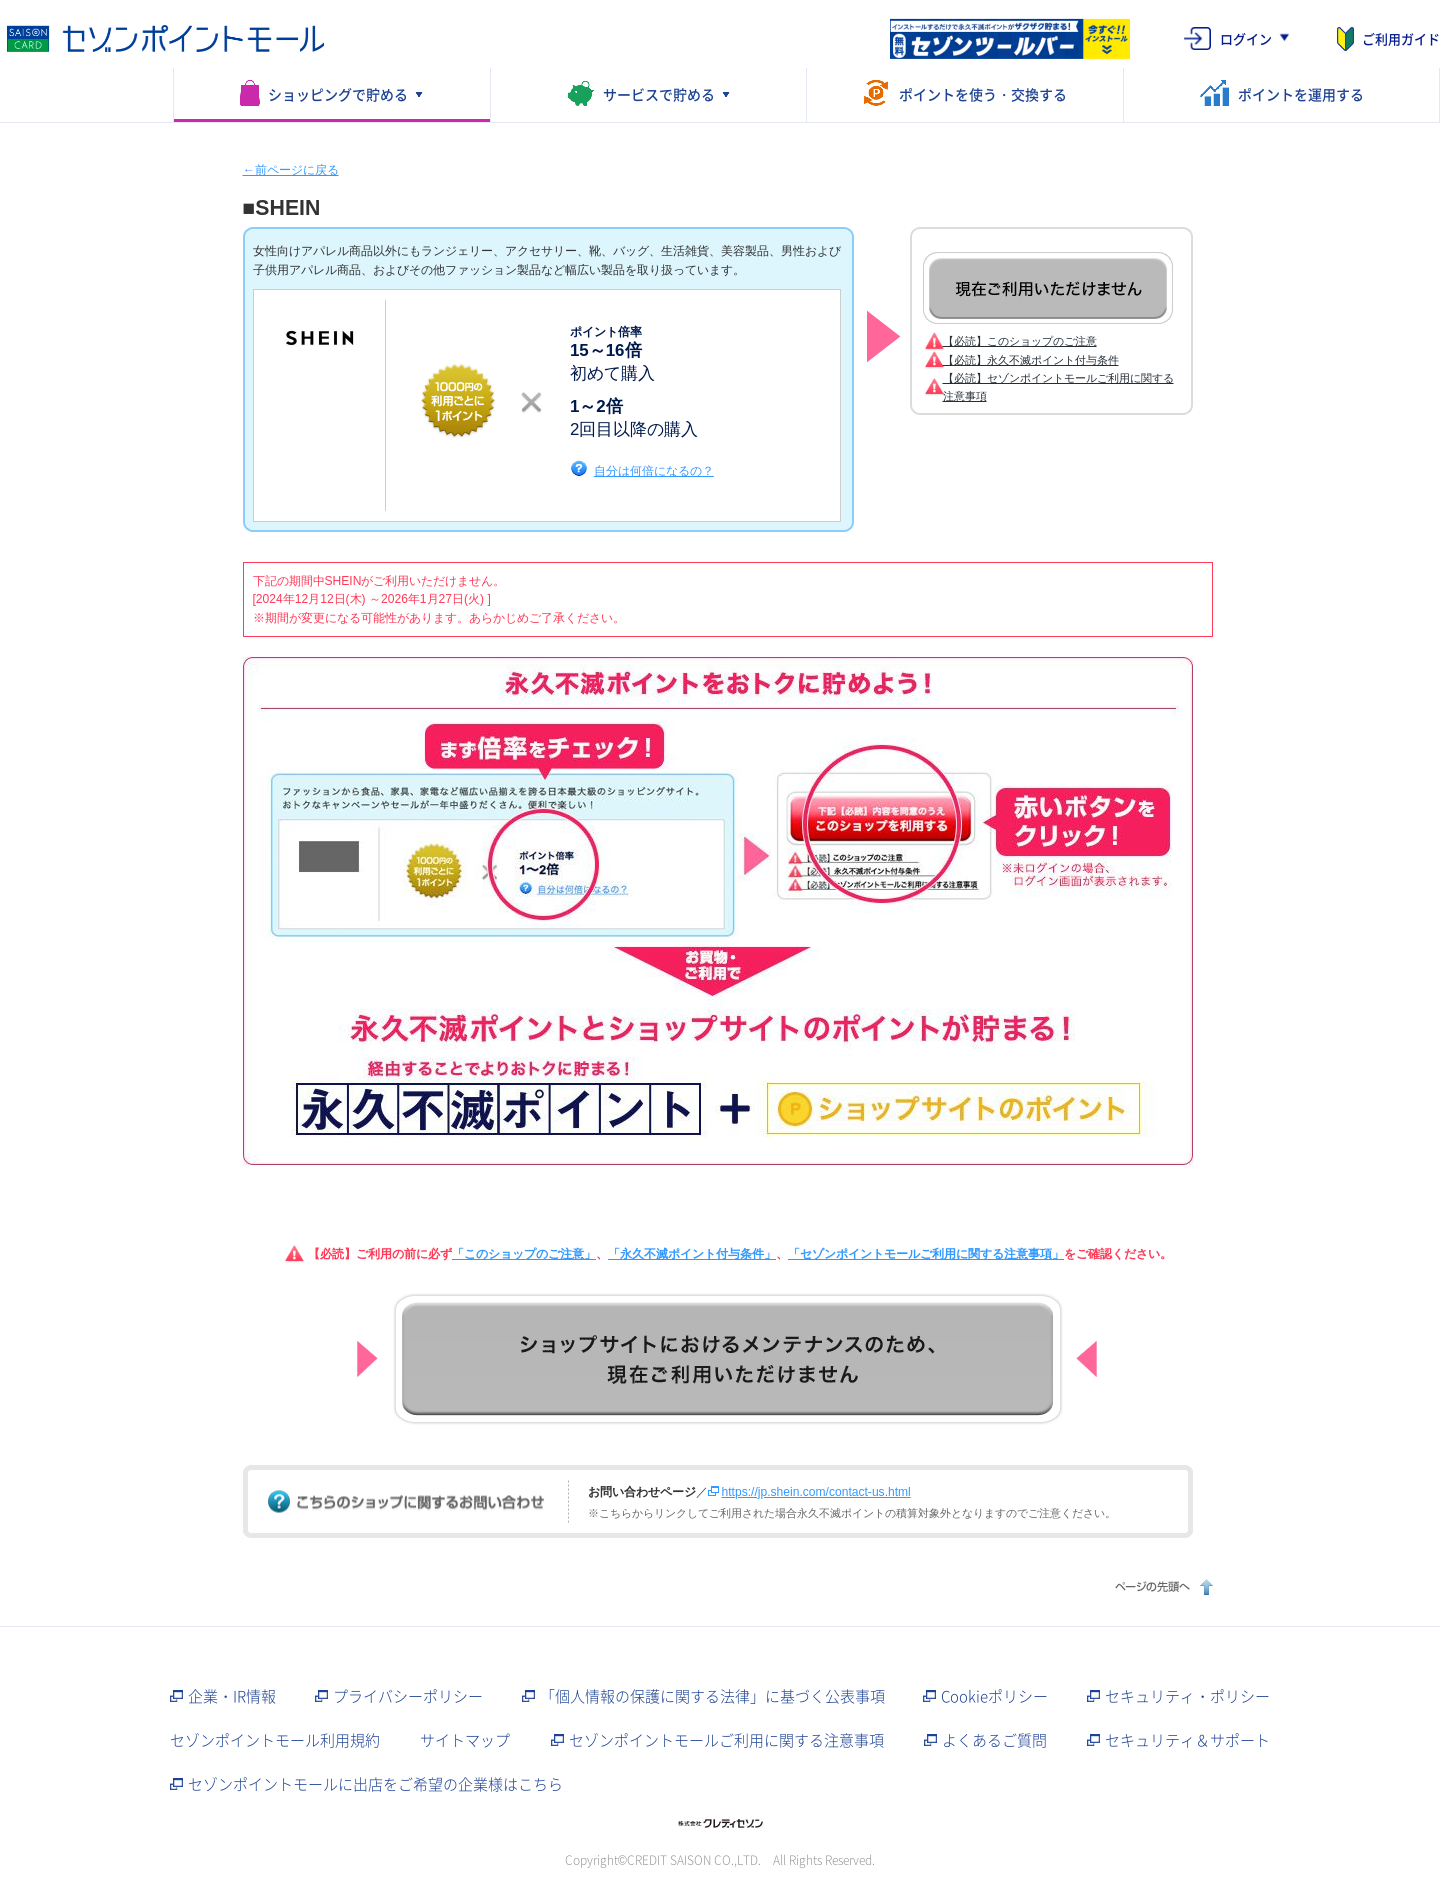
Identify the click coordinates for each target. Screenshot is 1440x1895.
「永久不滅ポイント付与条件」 (692, 1254)
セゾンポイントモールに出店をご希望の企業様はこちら (375, 1784)
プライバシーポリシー (408, 1696)
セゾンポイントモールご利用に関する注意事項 (726, 1740)
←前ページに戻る (291, 170)
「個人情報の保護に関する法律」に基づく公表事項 (712, 1696)
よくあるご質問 (994, 1740)
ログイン (1246, 38)
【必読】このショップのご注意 (1020, 341)
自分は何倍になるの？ (654, 470)
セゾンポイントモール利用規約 (275, 1740)
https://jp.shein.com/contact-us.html (816, 1492)
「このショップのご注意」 (524, 1254)
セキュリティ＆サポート (1187, 1740)
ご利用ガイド (1401, 38)
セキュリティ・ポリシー (1187, 1696)
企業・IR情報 (232, 1696)
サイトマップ (465, 1740)
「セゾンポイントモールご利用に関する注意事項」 (926, 1254)
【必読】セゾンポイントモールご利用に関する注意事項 (1058, 387)
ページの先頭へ (1161, 1586)
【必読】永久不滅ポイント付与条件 (1031, 360)
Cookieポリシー (994, 1696)
